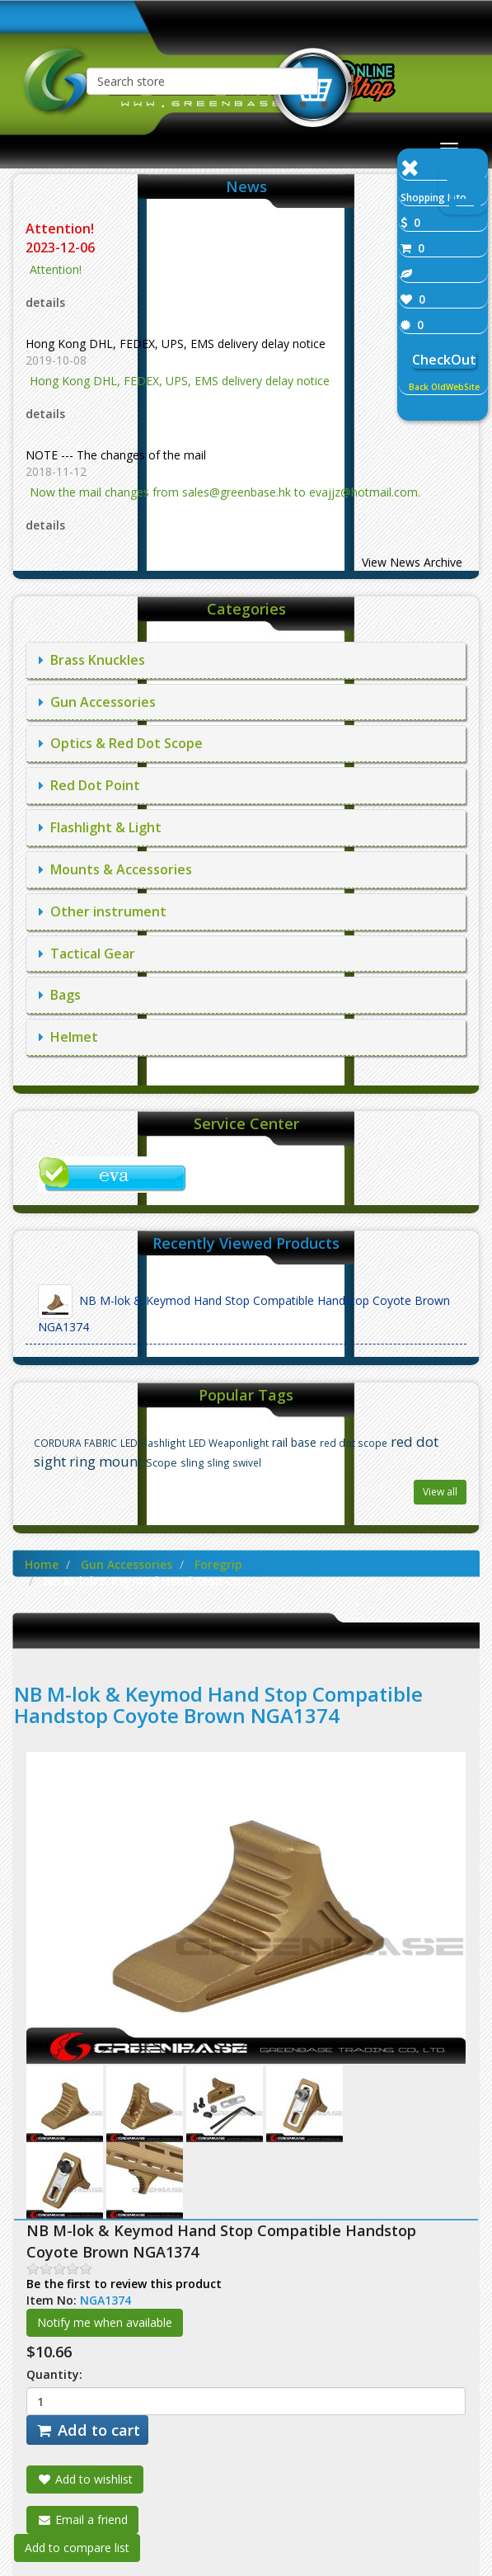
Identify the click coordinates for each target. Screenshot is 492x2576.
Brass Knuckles (92, 660)
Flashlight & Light (100, 827)
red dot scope (353, 1442)
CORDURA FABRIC (75, 1442)
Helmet (68, 1037)
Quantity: (54, 2374)
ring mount (106, 1461)
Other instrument (102, 911)
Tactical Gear (87, 953)
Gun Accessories (97, 702)
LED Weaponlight (229, 1442)
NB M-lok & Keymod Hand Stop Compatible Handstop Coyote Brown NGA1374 (244, 1309)
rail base (294, 1442)
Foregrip (218, 1564)
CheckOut (444, 360)
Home (42, 1564)
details (45, 302)
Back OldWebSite (444, 387)
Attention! (61, 228)
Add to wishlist (85, 2479)
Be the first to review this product (124, 2283)
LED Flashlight (152, 1442)
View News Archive (412, 562)
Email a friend (82, 2519)
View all (440, 1492)
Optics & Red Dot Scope (121, 743)
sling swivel (234, 1462)
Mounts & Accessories (115, 869)
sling (192, 1463)
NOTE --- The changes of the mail (116, 455)
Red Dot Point (89, 785)
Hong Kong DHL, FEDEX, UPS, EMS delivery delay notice (176, 343)
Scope (161, 1463)
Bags (60, 995)
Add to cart (87, 2430)
